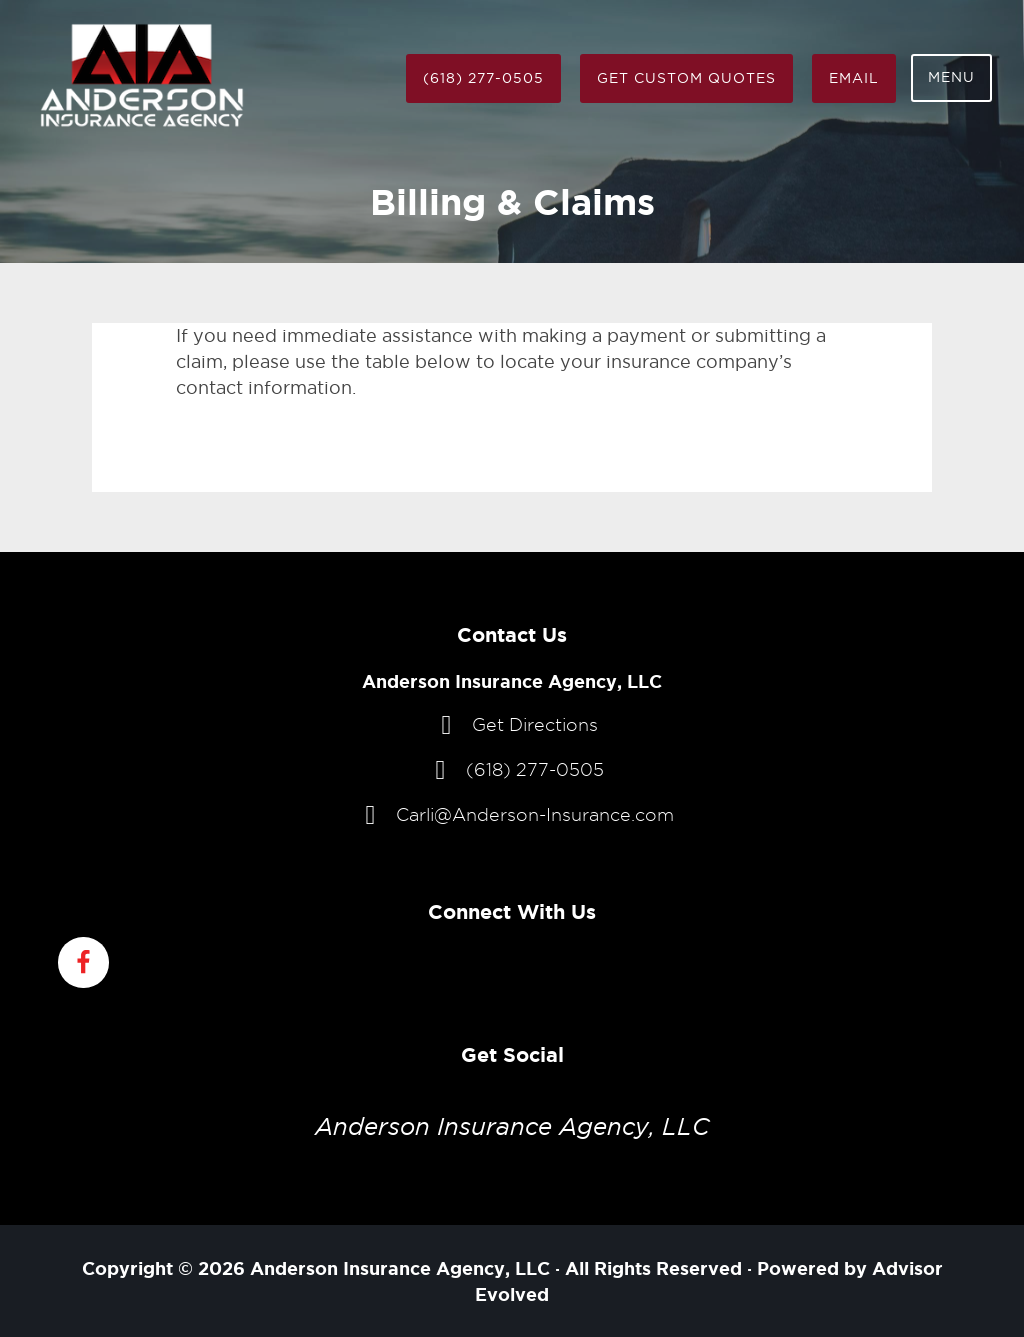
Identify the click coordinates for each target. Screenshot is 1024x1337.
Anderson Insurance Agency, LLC (512, 1126)
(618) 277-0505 (483, 78)
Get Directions (535, 724)
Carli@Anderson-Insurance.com (535, 814)
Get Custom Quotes (686, 78)
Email (854, 78)
